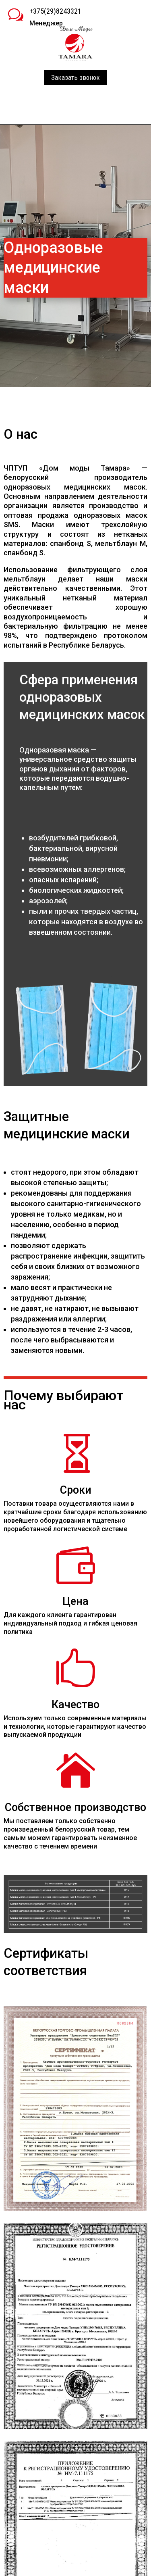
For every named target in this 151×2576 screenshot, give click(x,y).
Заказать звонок (75, 77)
